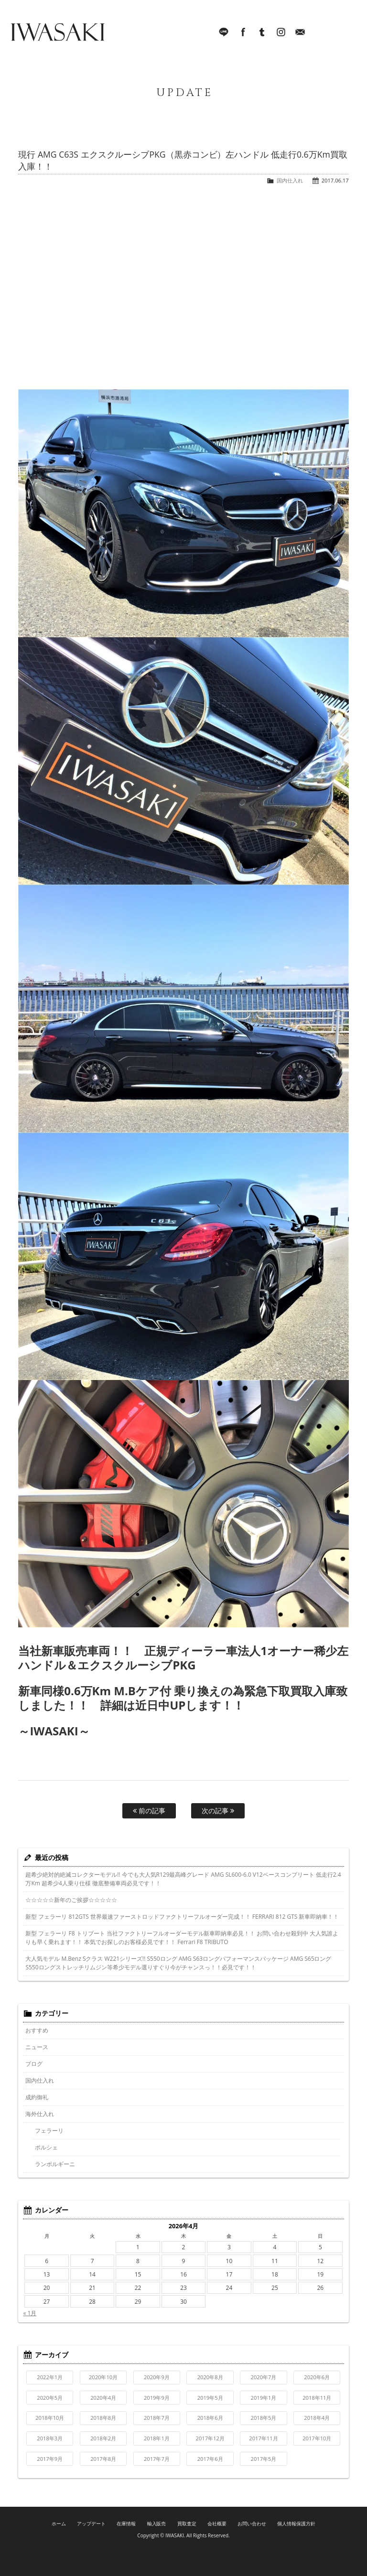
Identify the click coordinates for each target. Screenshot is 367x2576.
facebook (242, 33)
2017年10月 (316, 2438)
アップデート (91, 2523)
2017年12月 (210, 2438)
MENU (345, 33)
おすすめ (36, 2030)
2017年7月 (157, 2458)
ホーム (59, 2523)
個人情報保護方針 (296, 2523)
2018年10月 (49, 2417)
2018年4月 (317, 2417)
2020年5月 (50, 2397)
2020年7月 (264, 2377)
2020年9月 (157, 2377)
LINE (223, 33)
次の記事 (218, 1810)
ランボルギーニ (55, 2164)
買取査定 (186, 2523)
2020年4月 (103, 2397)
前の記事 (149, 1810)
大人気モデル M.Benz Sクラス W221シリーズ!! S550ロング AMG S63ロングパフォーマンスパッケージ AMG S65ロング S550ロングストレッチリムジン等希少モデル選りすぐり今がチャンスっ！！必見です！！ (178, 1963)
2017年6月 (210, 2458)
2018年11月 (316, 2397)
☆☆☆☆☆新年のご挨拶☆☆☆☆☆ (71, 1900)
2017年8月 (103, 2458)
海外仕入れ (39, 2114)
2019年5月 (210, 2397)
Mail (300, 33)
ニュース (36, 2047)
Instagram (281, 33)
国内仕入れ (290, 180)
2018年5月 (264, 2417)
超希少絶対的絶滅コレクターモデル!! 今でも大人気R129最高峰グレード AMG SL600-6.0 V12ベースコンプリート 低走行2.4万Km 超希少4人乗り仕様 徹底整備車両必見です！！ (183, 1879)
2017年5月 (264, 2458)
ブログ (34, 2064)
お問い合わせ (251, 2523)
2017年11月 (263, 2438)
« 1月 (29, 2313)
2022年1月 (50, 2377)
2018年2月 (103, 2438)
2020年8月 (210, 2377)
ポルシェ (46, 2147)
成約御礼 (36, 2097)
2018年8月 (103, 2417)
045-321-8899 (319, 33)
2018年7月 (157, 2417)
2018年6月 (210, 2417)
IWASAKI (57, 33)
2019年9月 (157, 2397)
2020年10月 (103, 2377)
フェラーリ (49, 2131)
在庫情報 (126, 2523)
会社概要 (217, 2523)
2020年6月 (317, 2377)
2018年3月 (50, 2438)
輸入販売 (156, 2523)
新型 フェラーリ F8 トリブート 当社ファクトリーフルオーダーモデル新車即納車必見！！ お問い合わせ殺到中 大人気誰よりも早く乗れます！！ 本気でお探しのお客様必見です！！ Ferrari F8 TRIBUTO (181, 1937)
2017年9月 (50, 2458)
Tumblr (261, 33)
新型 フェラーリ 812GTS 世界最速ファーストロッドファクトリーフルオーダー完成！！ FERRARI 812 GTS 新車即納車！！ (182, 1917)
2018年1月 (157, 2438)
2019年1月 (264, 2397)
